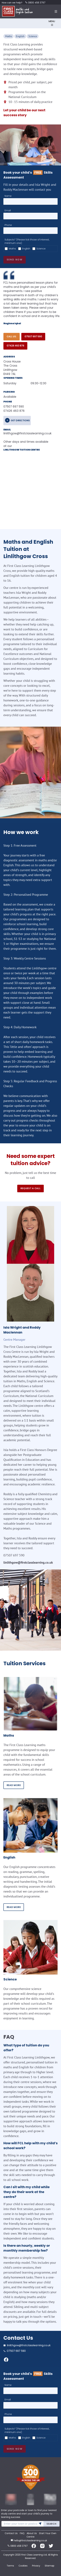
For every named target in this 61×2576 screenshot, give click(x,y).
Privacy (36, 2565)
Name (8, 196)
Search (51, 2523)
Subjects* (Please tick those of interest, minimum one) (27, 241)
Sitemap (49, 2565)
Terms (10, 2565)
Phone (8, 225)
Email (8, 210)
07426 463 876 (15, 345)
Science (41, 248)
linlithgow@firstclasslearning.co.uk (27, 433)
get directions (20, 420)
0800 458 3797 (35, 2)
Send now (15, 259)
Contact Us (11, 2533)
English (26, 248)
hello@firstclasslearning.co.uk (29, 2540)
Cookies (23, 2565)
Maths (12, 248)
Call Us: (12, 336)
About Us (32, 2533)
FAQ (22, 2533)
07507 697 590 (33, 336)
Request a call (30, 1188)
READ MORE (14, 1785)
